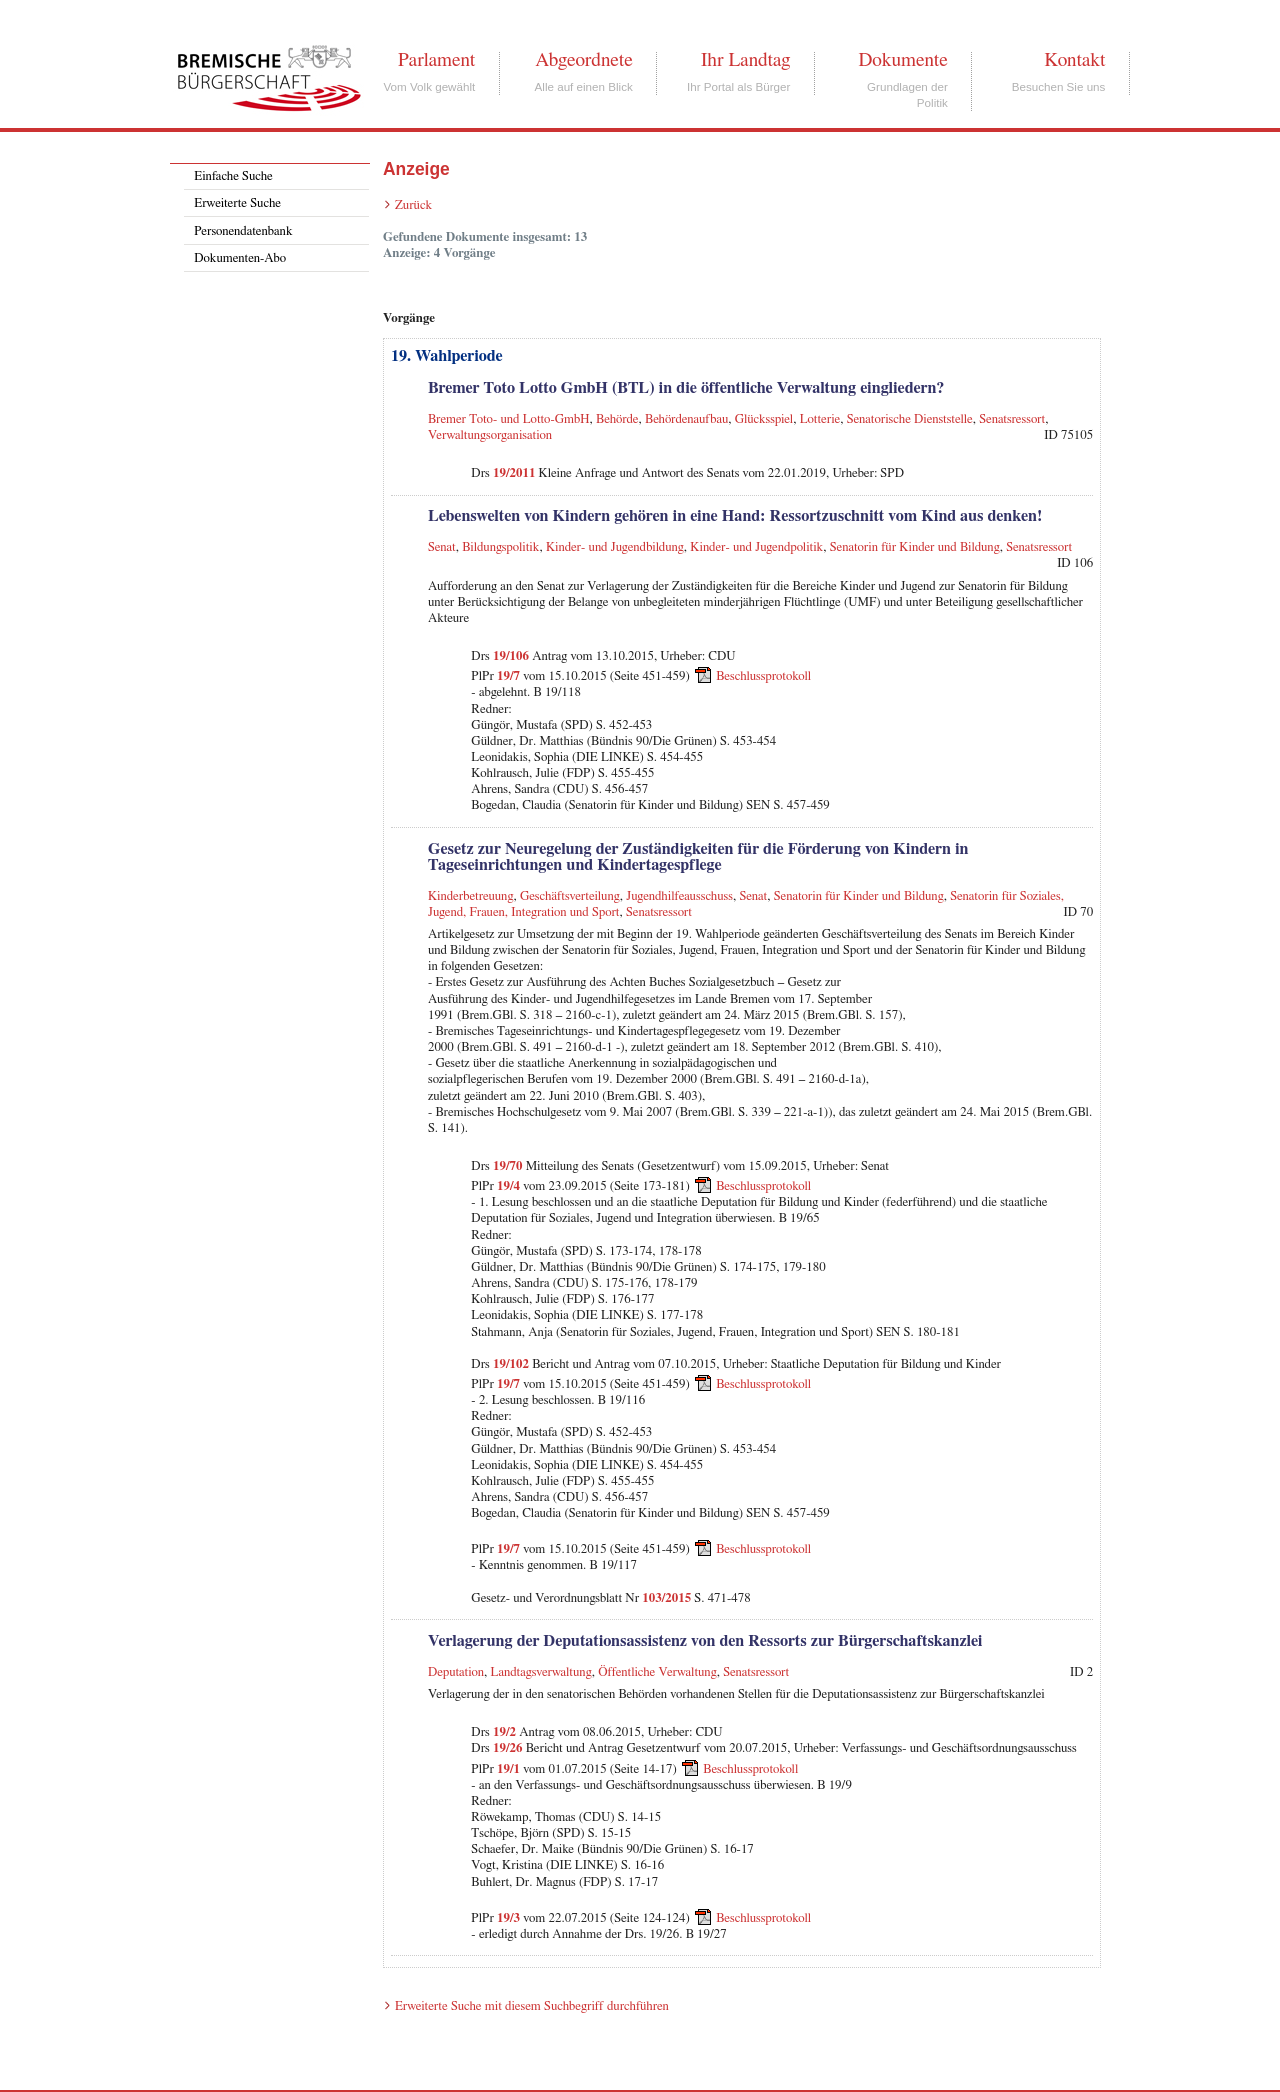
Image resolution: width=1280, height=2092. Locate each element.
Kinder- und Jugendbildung (615, 547)
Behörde (617, 419)
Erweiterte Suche (237, 203)
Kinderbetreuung (471, 896)
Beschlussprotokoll (763, 676)
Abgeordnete (584, 60)
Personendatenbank (243, 231)
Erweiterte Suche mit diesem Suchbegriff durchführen (532, 2006)
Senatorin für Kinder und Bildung (915, 547)
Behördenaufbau (686, 419)
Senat (442, 547)
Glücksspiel (764, 419)
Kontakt (1074, 60)
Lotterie (820, 419)
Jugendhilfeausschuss (679, 896)
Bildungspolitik (500, 547)
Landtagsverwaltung (541, 1672)
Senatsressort (1012, 419)
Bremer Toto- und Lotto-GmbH (509, 419)
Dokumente (902, 60)
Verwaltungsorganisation (490, 435)
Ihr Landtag (745, 60)
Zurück (413, 205)
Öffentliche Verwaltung (657, 1672)
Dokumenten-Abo (240, 258)
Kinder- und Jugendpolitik (756, 547)
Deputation (456, 1672)
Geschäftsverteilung (570, 896)
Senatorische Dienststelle (910, 419)
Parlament (436, 60)
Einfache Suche (233, 176)
